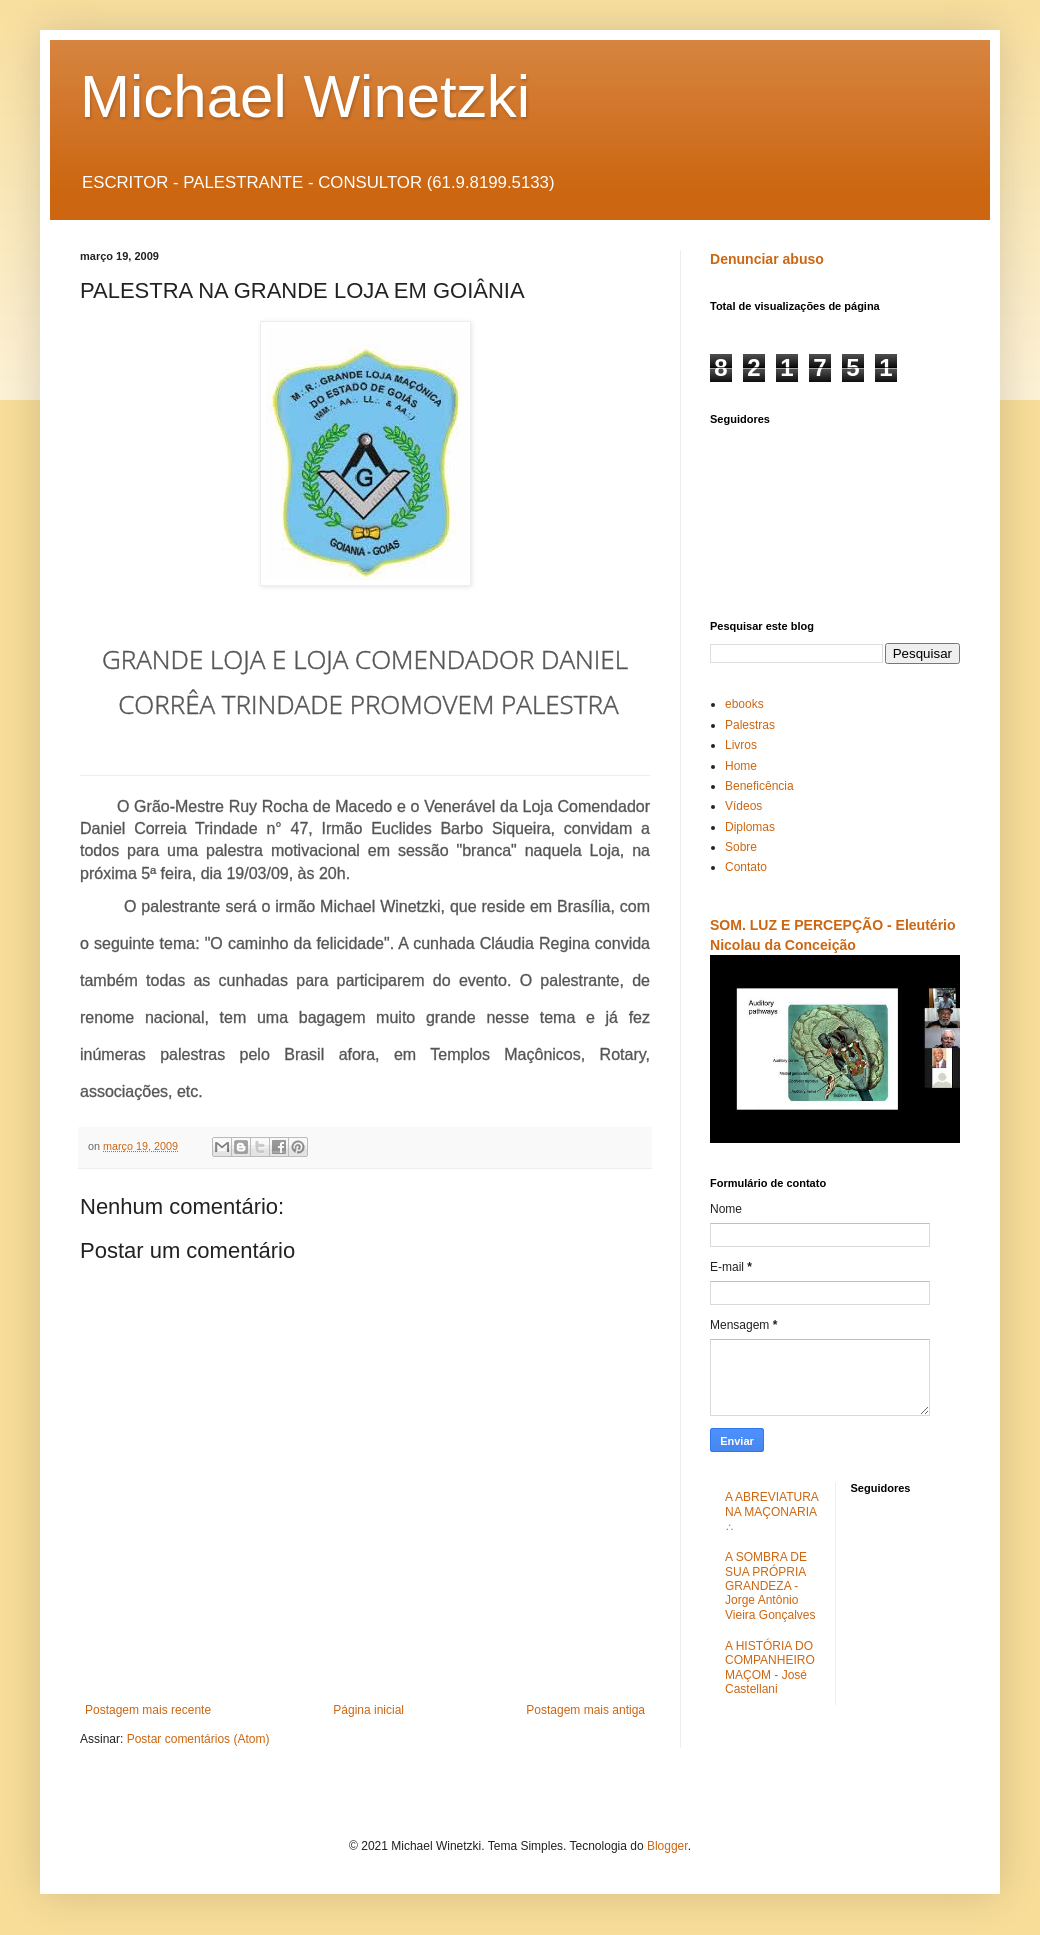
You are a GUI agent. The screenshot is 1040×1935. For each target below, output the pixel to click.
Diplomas (750, 827)
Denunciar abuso (767, 259)
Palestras (750, 725)
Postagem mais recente (148, 1710)
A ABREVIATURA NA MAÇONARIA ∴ (771, 1511)
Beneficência (759, 786)
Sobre (741, 847)
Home (741, 766)
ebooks (744, 704)
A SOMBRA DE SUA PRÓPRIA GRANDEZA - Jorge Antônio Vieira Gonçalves (770, 1586)
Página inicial (368, 1710)
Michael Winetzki (305, 96)
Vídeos (743, 806)
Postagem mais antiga (585, 1710)
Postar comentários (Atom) (198, 1739)
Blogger (667, 1846)
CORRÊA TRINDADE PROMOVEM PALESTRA (364, 704)
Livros (741, 745)
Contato (746, 867)
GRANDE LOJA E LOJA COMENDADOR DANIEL (365, 659)
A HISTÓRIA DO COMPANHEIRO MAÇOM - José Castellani (770, 1667)
